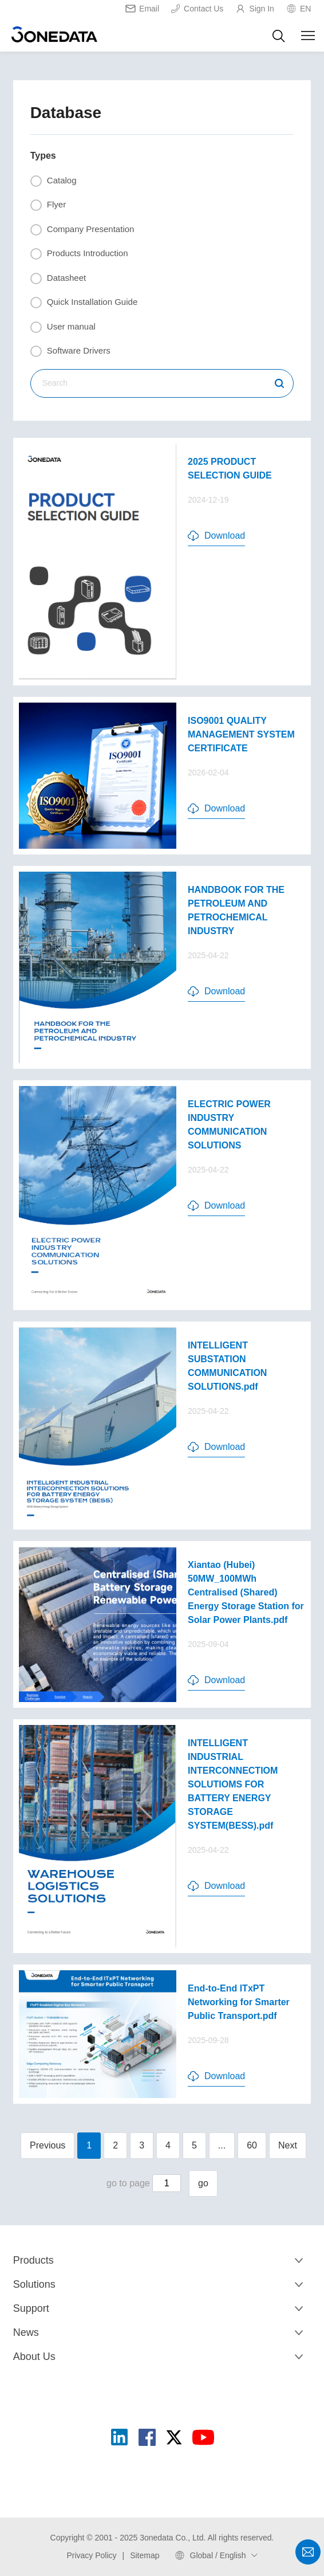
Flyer (48, 205)
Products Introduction (79, 254)
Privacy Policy (91, 2555)
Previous (47, 2145)
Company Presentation (82, 230)
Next (287, 2145)
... (222, 2145)
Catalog (53, 181)
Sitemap (144, 2555)
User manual (63, 327)
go (203, 2183)
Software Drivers (70, 351)
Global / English (218, 2555)
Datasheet (58, 278)
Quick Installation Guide (84, 302)
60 (252, 2145)
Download (216, 536)
